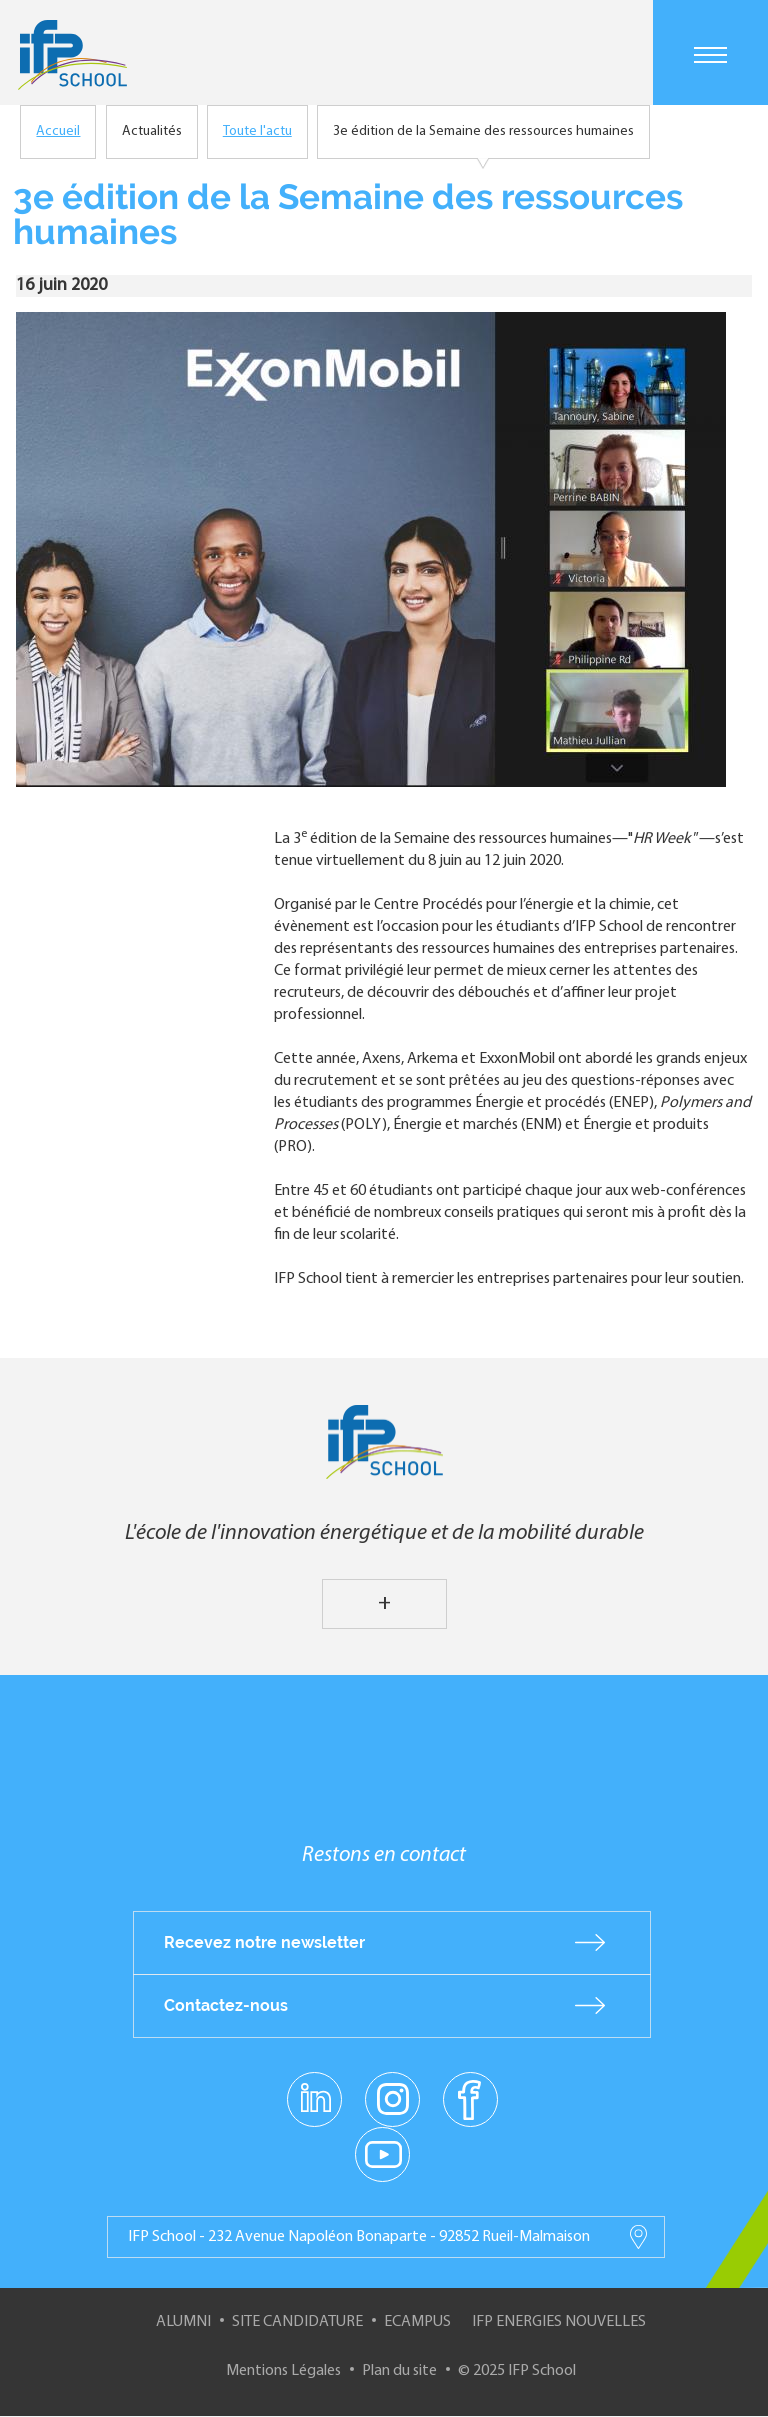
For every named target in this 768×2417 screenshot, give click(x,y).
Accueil (58, 131)
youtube (382, 2153)
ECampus (417, 2322)
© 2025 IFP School (517, 2371)
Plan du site (399, 2371)
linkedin (314, 2087)
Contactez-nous (226, 2005)
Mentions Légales (283, 2371)
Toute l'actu (257, 131)
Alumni (183, 2322)
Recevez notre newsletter (264, 1942)
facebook (470, 2098)
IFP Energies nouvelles (559, 2322)
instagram (392, 2098)
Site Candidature (297, 2322)
